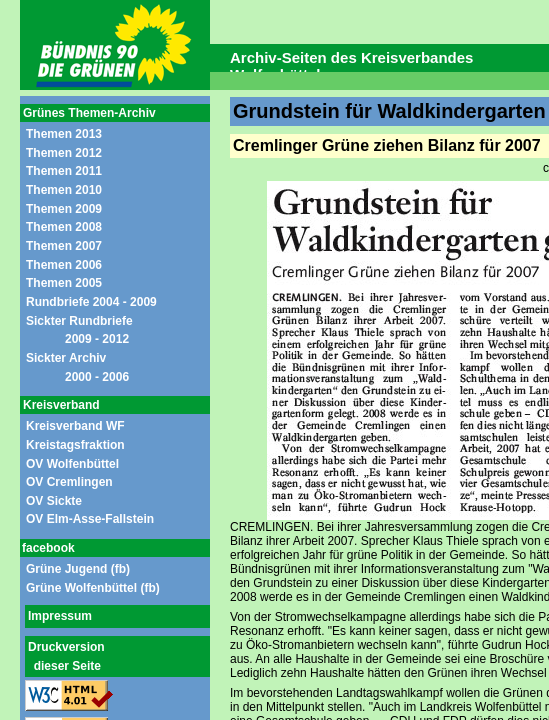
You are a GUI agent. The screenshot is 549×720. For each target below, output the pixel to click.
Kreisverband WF (75, 426)
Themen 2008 (64, 227)
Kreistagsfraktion (75, 445)
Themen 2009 (64, 209)
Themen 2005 (64, 283)
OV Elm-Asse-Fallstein (90, 519)
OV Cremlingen (69, 482)
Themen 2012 (64, 153)
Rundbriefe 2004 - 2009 (91, 302)
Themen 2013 (64, 134)
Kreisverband (61, 405)
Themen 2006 (64, 265)
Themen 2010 (64, 190)
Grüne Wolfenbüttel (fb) (93, 588)
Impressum (60, 616)
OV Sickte (54, 501)
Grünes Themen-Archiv (89, 113)
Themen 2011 (64, 171)
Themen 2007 (64, 246)
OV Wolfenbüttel (72, 464)
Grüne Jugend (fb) (78, 569)
